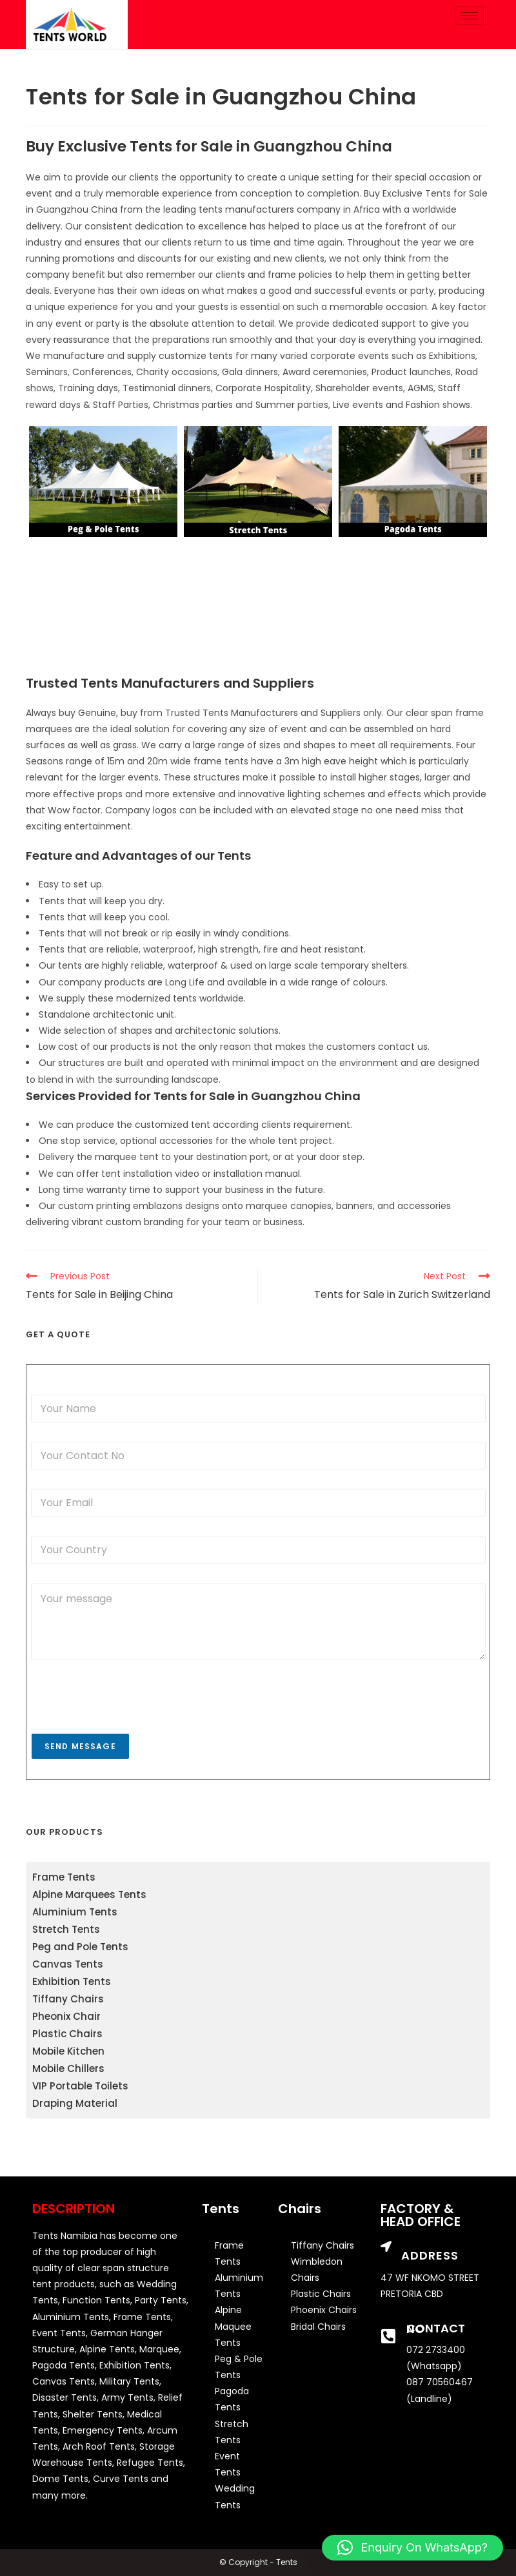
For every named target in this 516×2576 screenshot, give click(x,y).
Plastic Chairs (67, 2033)
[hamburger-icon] (469, 15)
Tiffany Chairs (68, 1999)
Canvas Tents (67, 1964)
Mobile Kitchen (68, 2051)
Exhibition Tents (71, 1981)
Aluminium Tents (74, 1912)
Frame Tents (63, 1877)
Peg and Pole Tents (80, 1946)
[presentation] (129, 1724)
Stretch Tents (66, 1929)
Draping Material (74, 2103)
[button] (412, 2548)
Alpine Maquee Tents (233, 2325)
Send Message (80, 1746)
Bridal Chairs (318, 2326)
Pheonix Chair (66, 2016)
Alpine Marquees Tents (89, 1894)
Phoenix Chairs (324, 2309)
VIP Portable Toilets (80, 2086)
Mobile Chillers (68, 2068)
